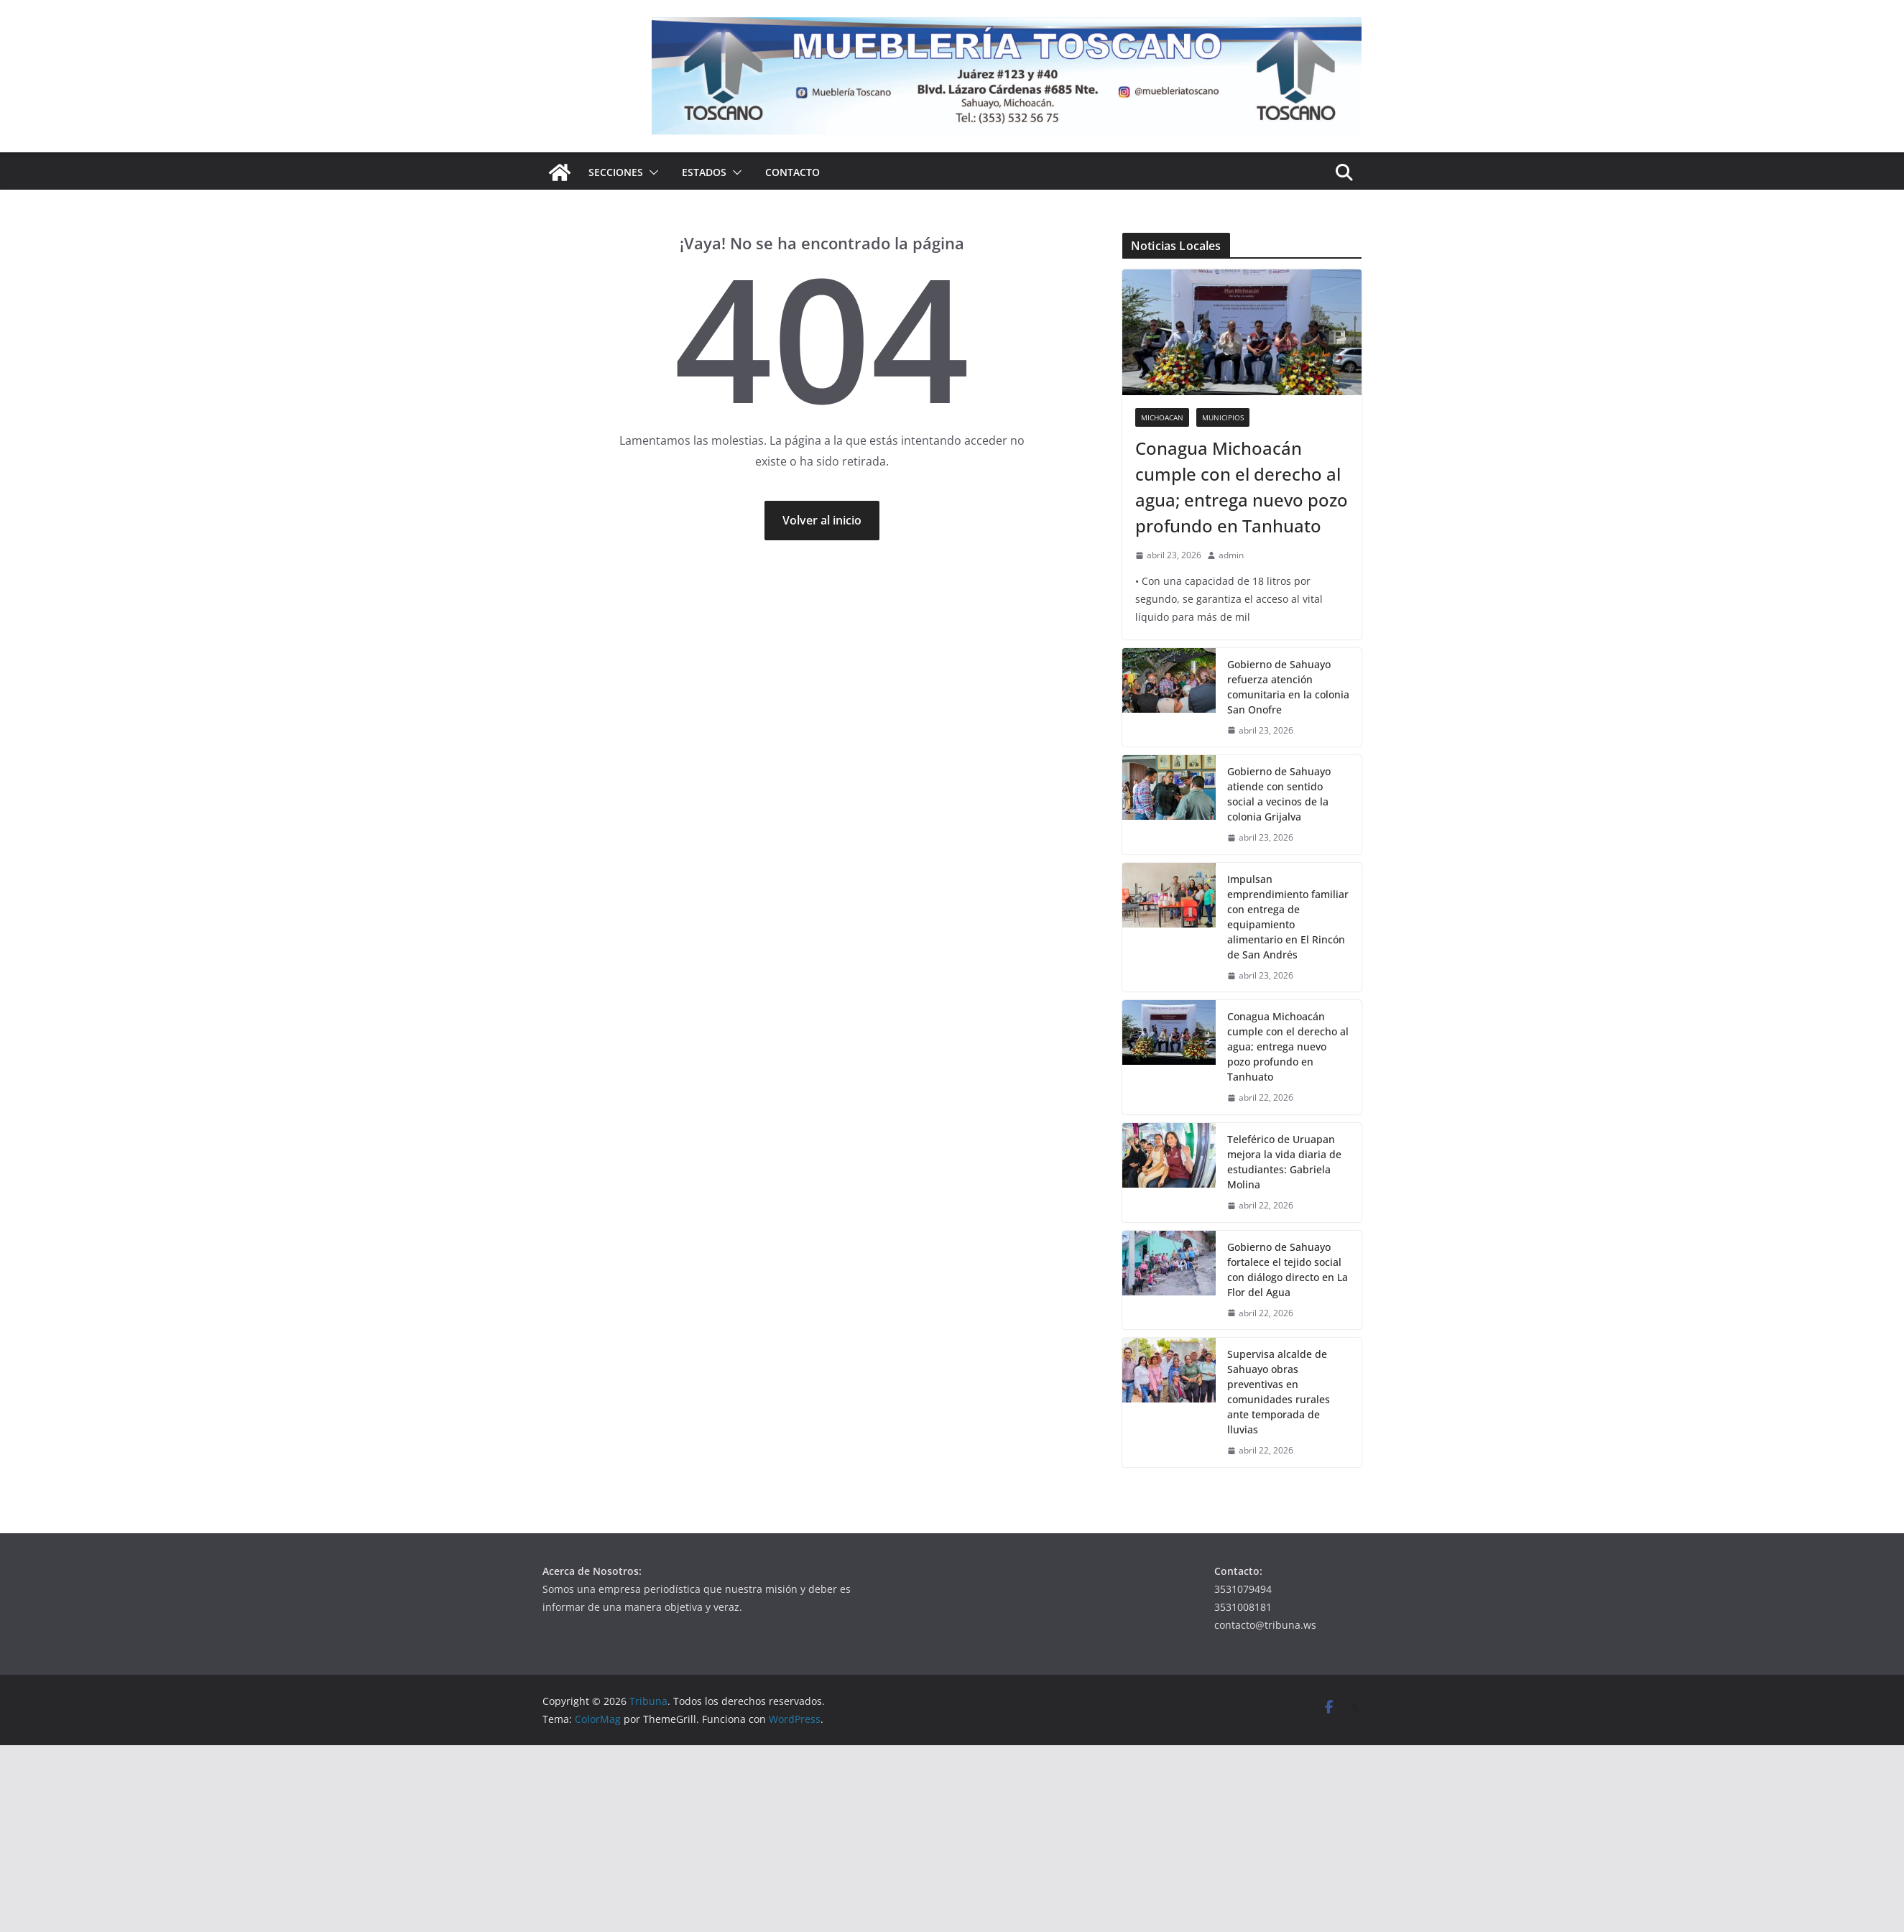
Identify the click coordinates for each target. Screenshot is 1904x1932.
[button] (651, 172)
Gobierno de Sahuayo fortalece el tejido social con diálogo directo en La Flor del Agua (1287, 1269)
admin (1231, 555)
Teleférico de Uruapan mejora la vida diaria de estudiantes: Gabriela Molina (1284, 1161)
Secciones (615, 172)
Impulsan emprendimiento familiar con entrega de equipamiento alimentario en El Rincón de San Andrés (1288, 916)
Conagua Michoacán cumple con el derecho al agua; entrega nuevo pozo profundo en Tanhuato (1241, 486)
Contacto (792, 172)
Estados (704, 172)
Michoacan (1162, 417)
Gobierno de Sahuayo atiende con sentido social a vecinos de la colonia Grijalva (1279, 793)
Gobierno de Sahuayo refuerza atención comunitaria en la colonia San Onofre (1288, 686)
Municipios (1223, 417)
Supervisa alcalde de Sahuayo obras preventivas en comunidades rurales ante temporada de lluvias (1278, 1391)
